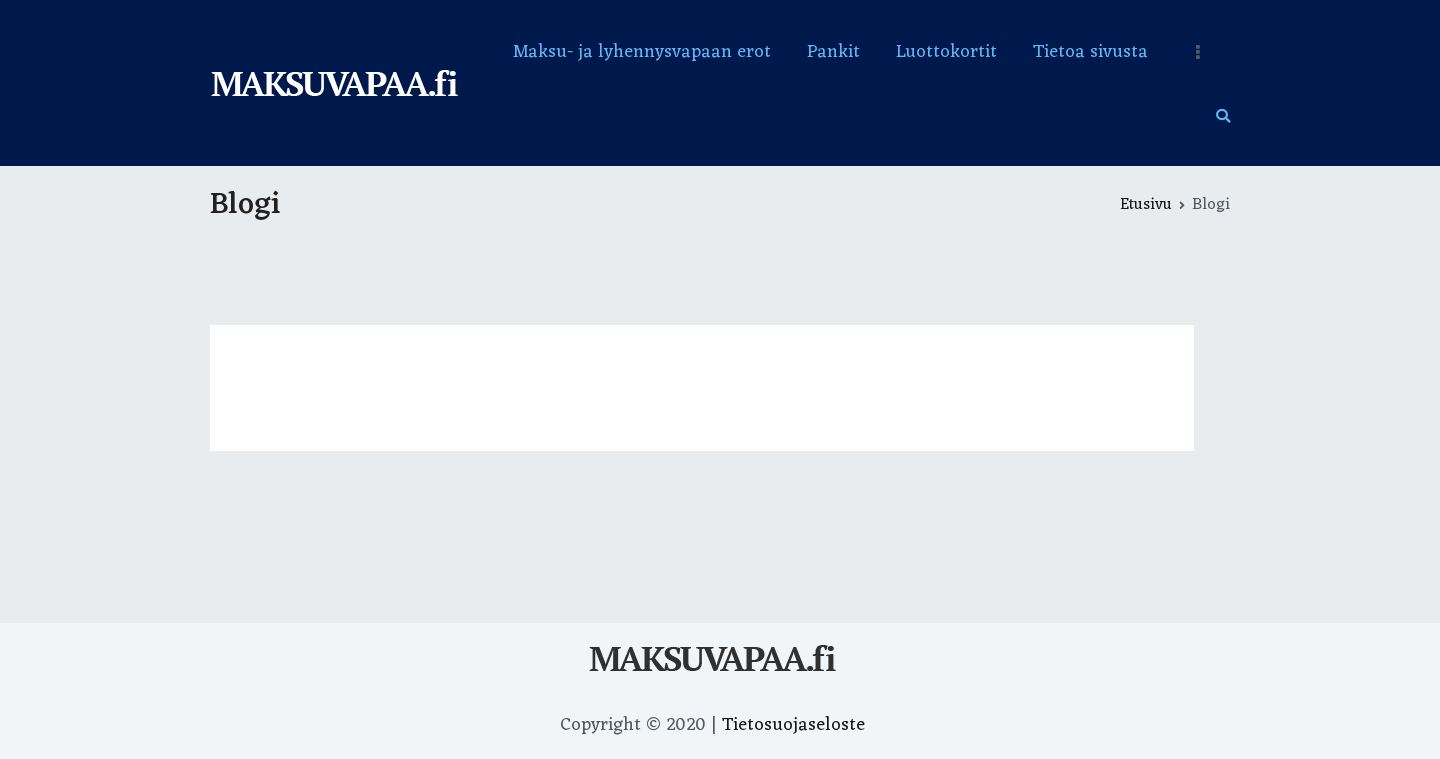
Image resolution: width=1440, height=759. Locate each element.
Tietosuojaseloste (793, 725)
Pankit (833, 52)
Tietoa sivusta (1090, 52)
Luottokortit (946, 52)
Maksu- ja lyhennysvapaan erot (642, 52)
